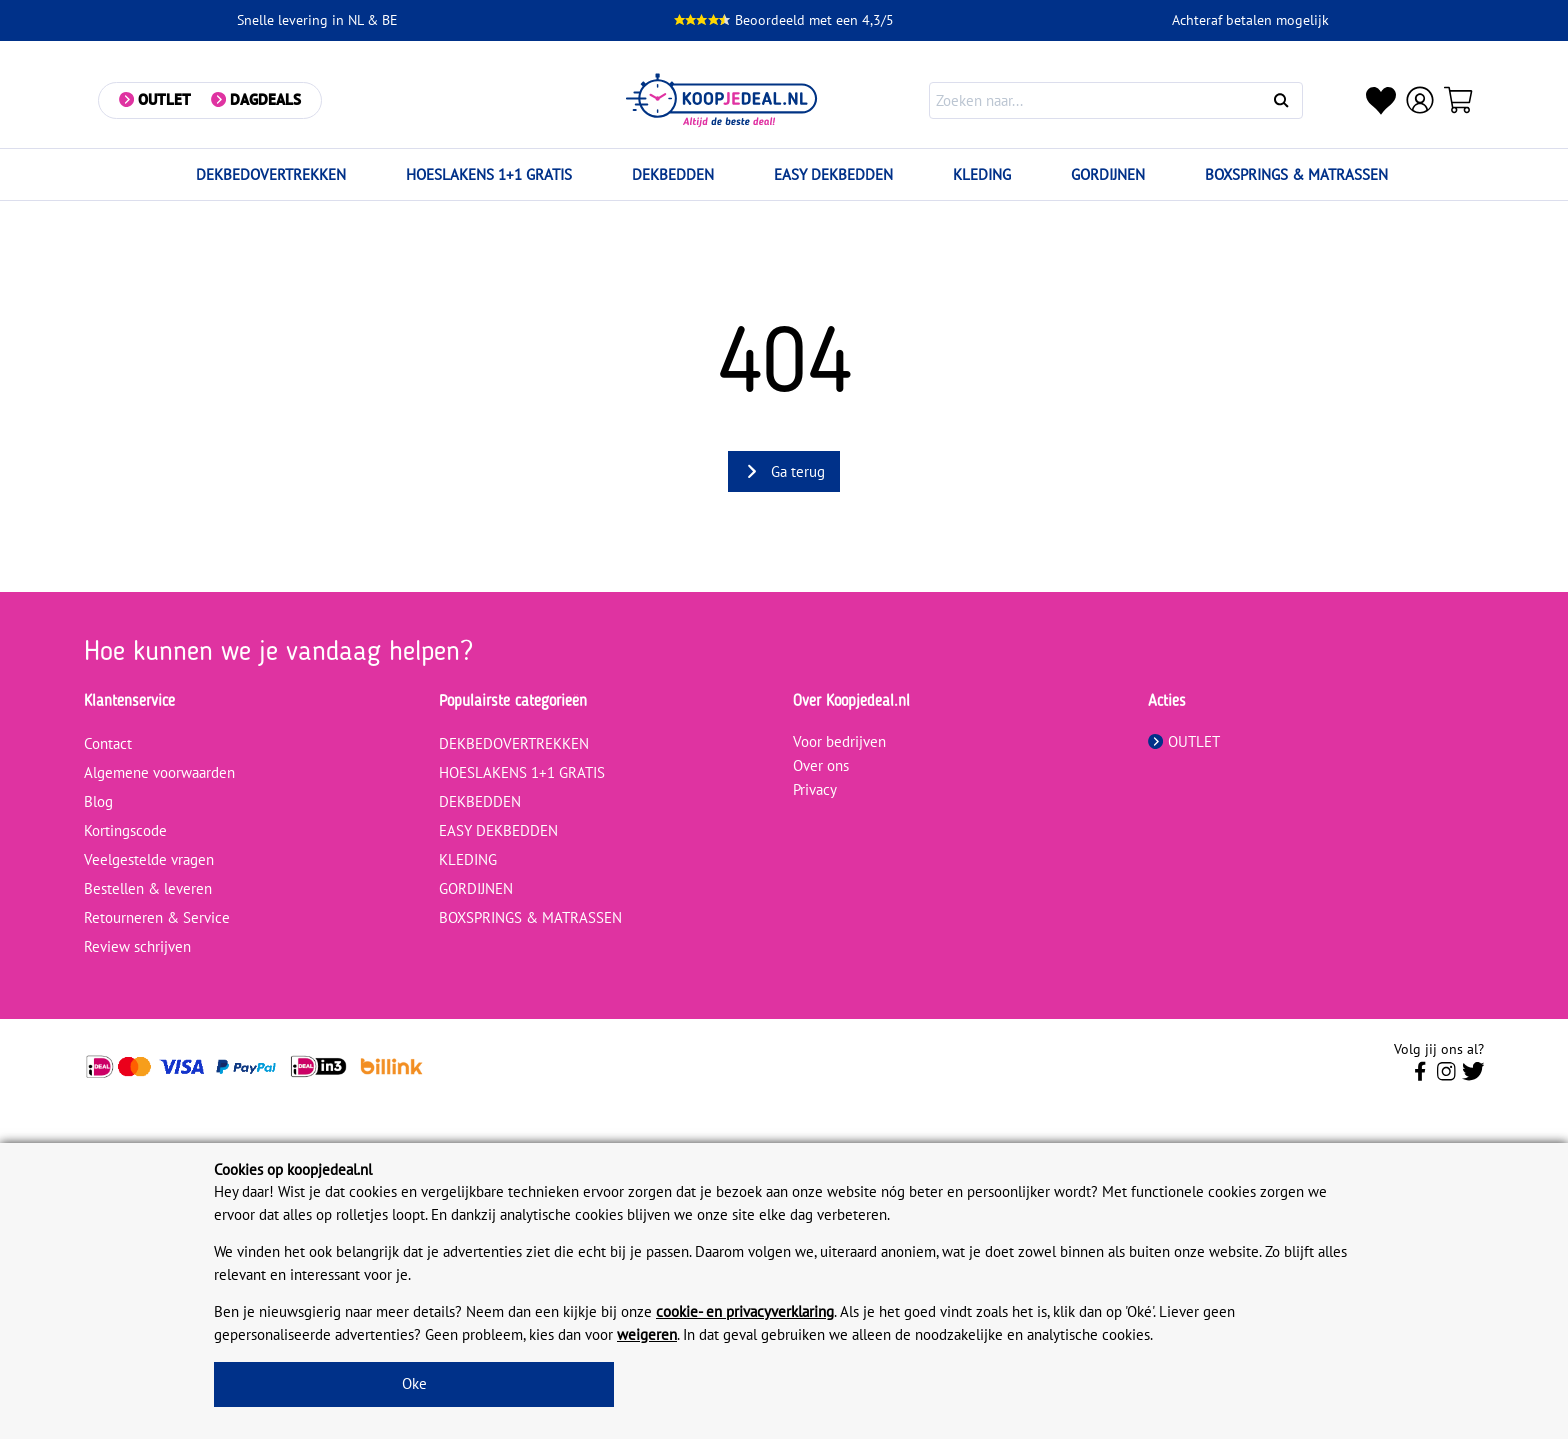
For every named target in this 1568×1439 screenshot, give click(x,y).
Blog (98, 801)
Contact (108, 743)
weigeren (647, 1334)
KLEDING (982, 174)
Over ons (821, 765)
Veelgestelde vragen (149, 859)
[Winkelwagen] (1460, 100)
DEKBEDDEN (673, 174)
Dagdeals (266, 99)
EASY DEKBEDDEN (833, 174)
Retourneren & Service (157, 917)
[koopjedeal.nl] (723, 100)
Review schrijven (137, 946)
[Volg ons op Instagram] (1446, 1077)
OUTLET (1184, 741)
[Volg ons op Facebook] (1420, 1077)
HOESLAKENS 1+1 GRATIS (489, 174)
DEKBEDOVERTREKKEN (271, 174)
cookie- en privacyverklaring (745, 1311)
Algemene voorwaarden (159, 772)
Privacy (815, 789)
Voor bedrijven (839, 741)
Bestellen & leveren (148, 888)
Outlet (165, 99)
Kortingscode (125, 830)
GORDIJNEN (1108, 174)
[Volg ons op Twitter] (1473, 1077)
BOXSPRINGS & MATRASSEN (1296, 174)
